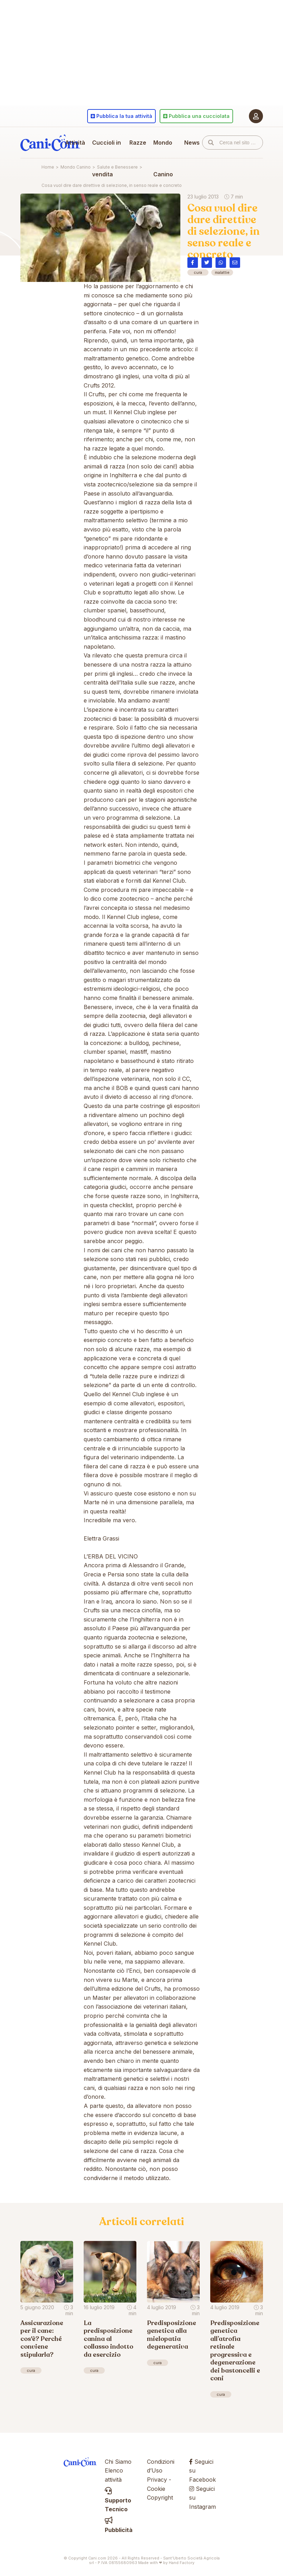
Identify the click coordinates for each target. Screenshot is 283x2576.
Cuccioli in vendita (106, 158)
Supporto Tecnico (118, 2500)
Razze (137, 142)
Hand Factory (181, 2562)
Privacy (157, 2479)
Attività (75, 142)
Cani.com (50, 142)
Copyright (160, 2497)
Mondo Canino (163, 158)
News (192, 142)
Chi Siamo (118, 2461)
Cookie (156, 2488)
